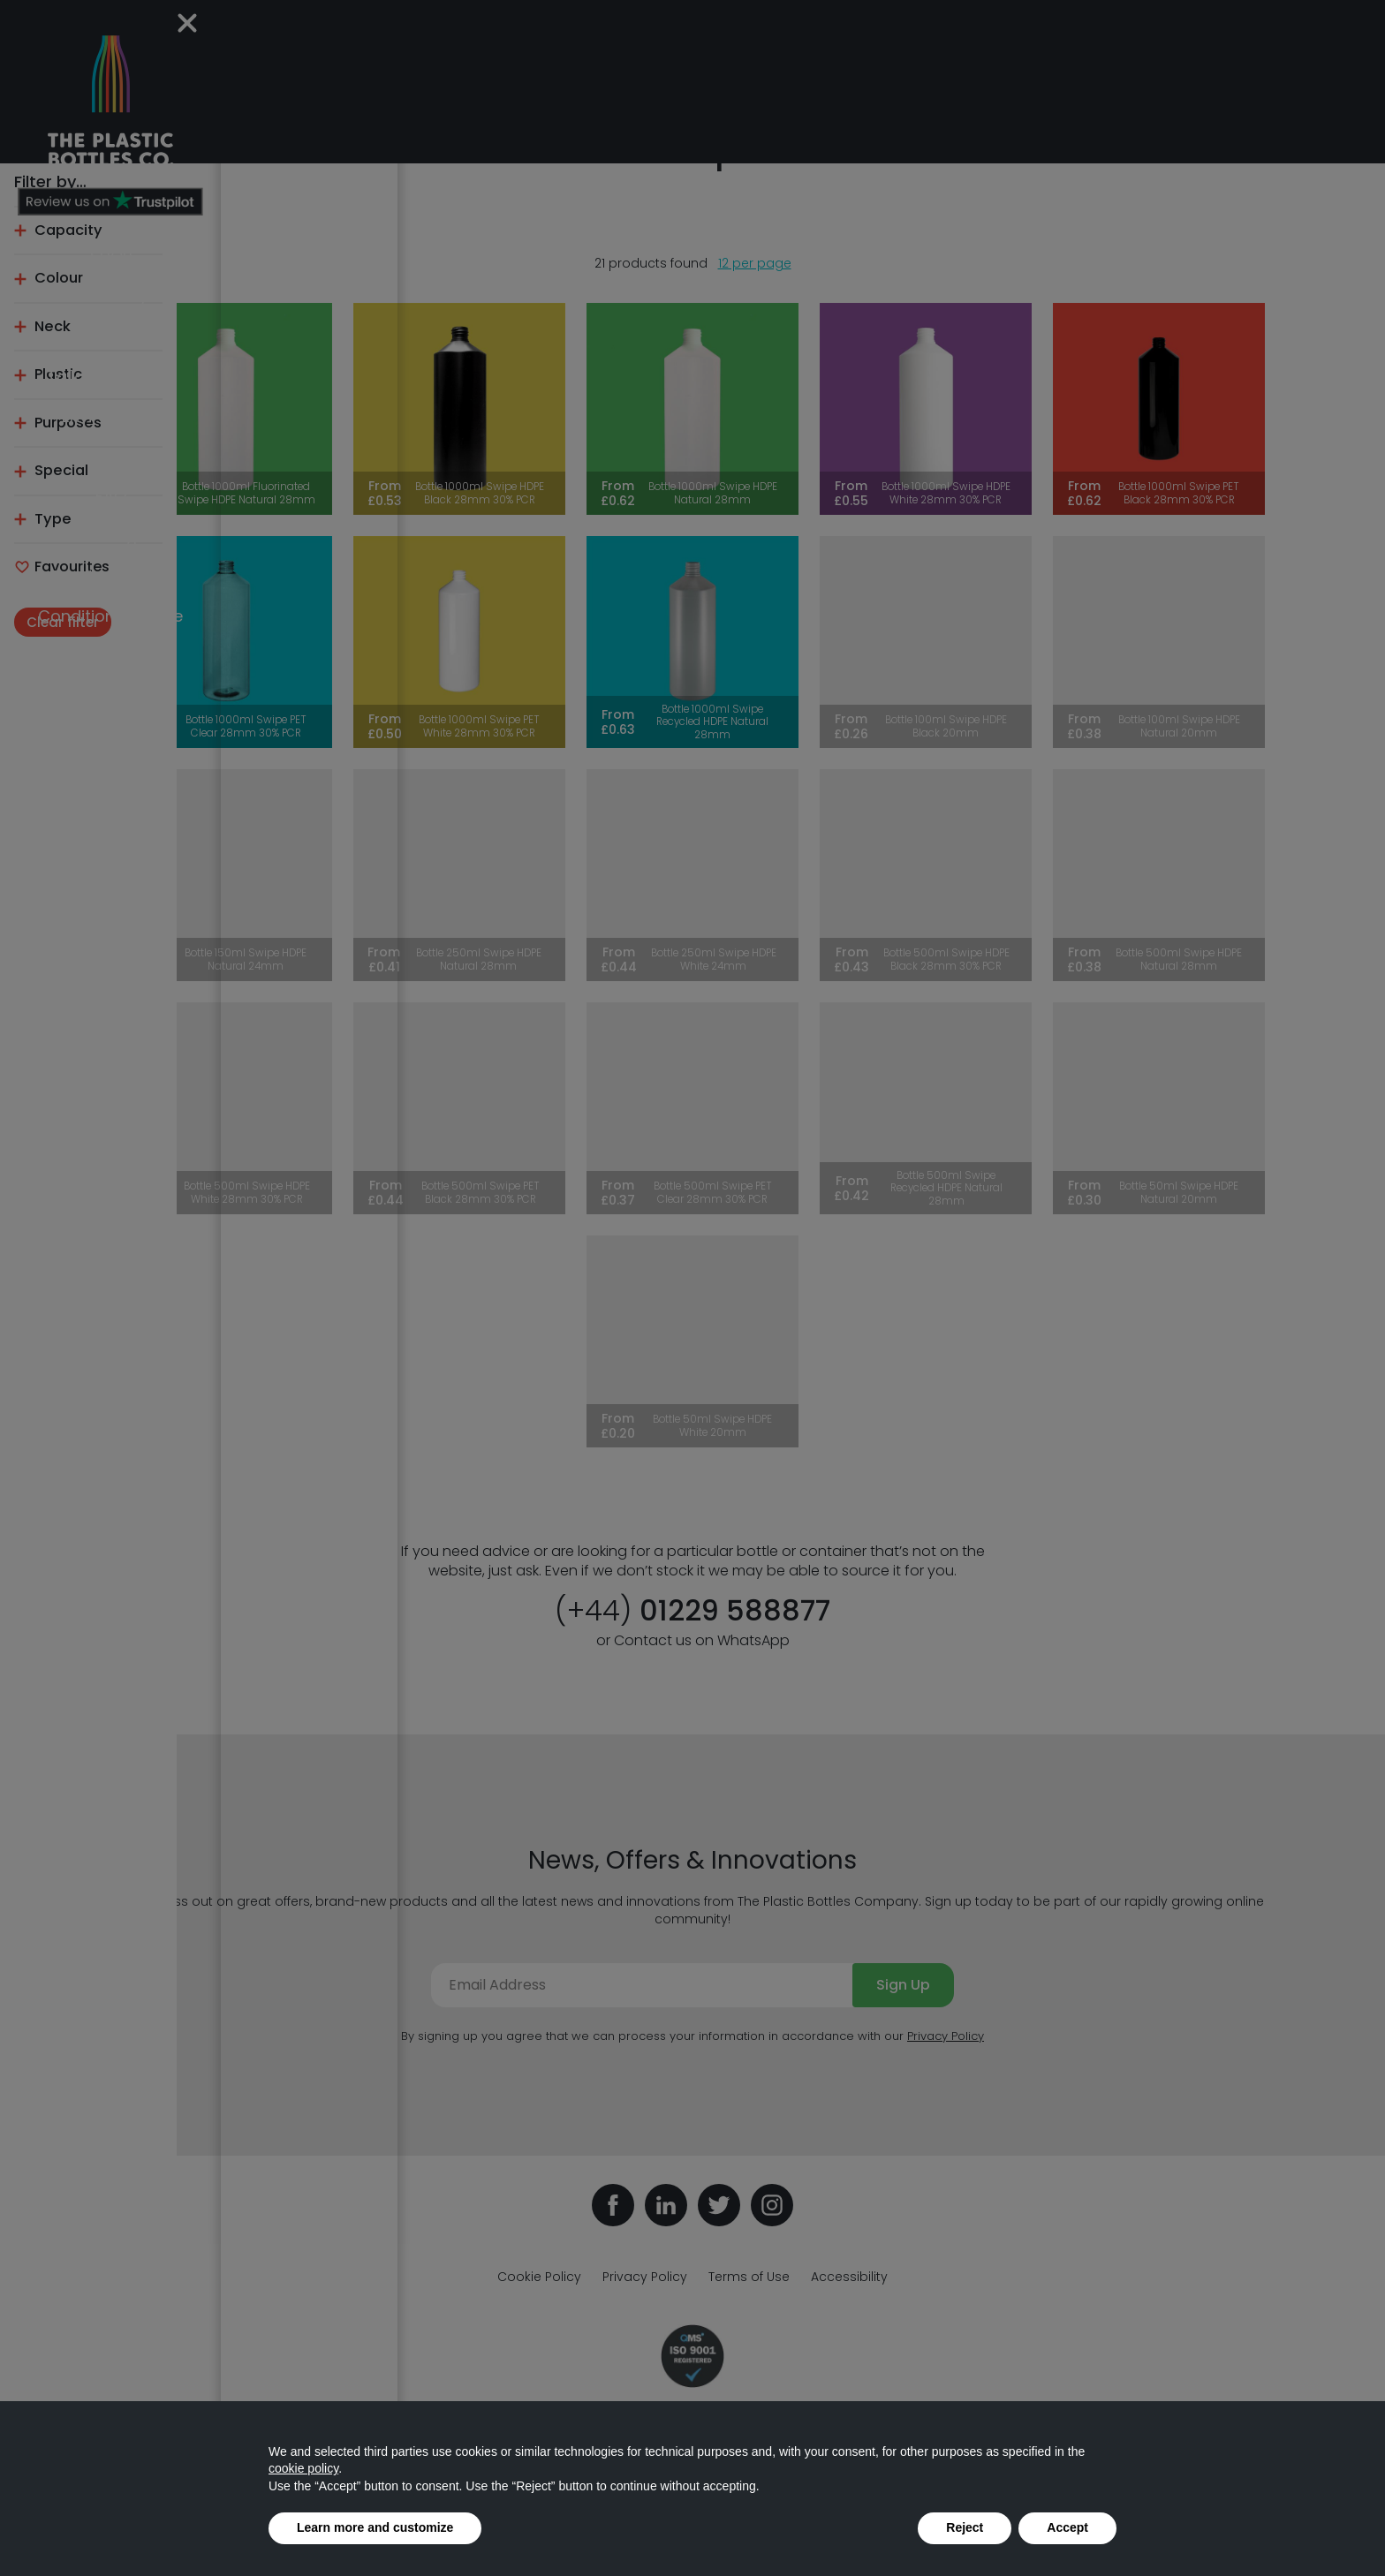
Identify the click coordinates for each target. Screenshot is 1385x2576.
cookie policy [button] (303, 2468)
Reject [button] (964, 2527)
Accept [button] (1067, 2527)
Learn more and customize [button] (375, 2527)
